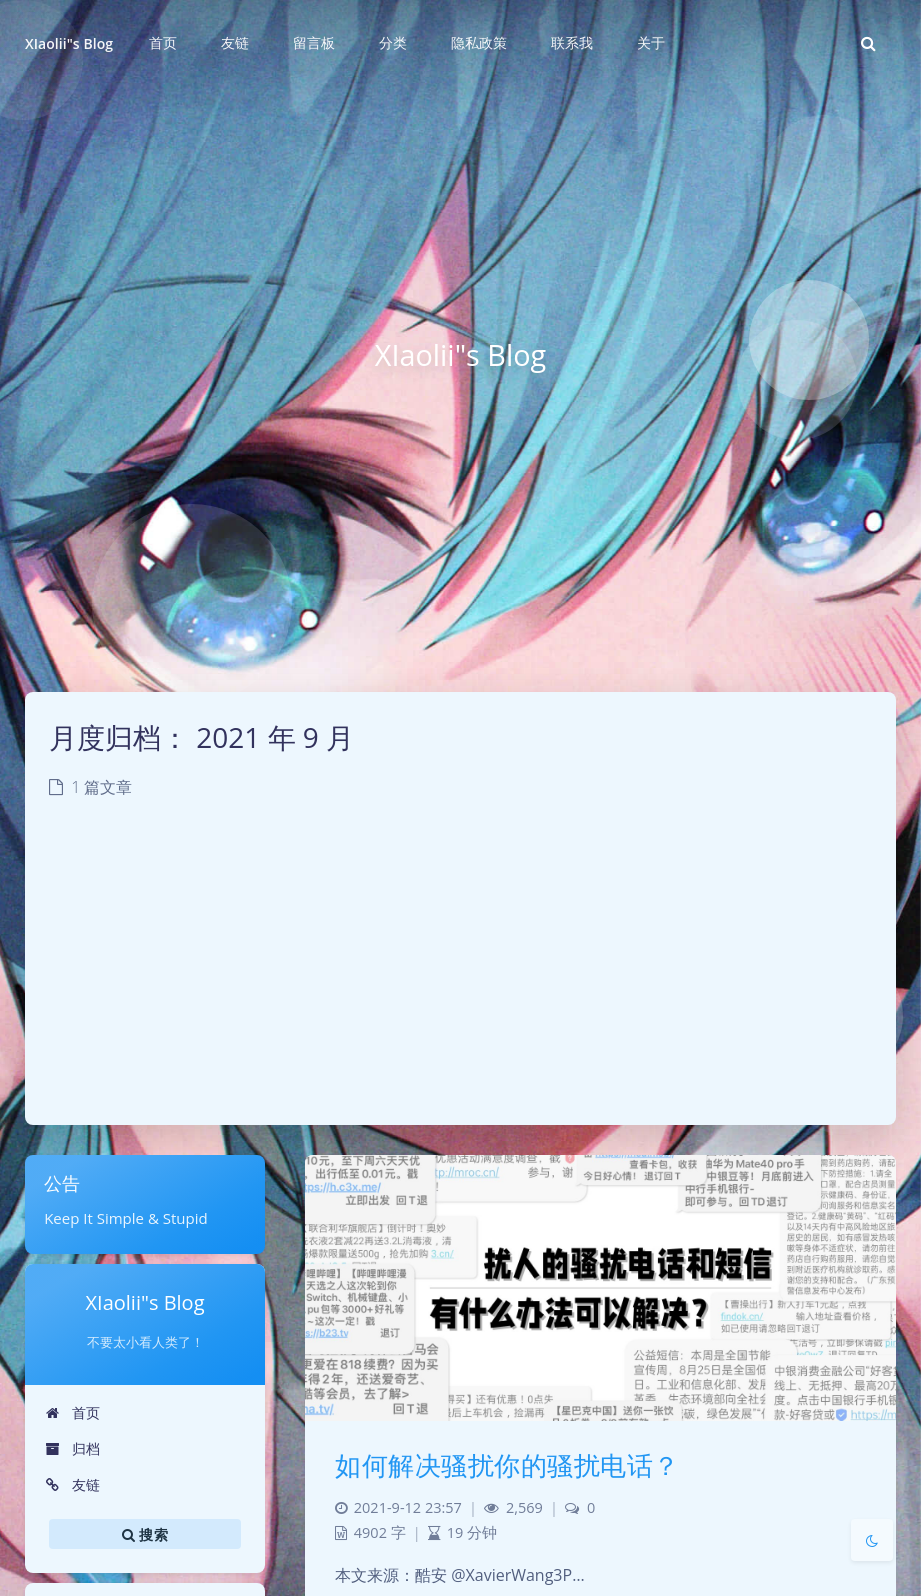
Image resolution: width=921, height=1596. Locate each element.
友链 (72, 1484)
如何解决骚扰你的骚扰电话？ (507, 1465)
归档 (72, 1448)
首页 (72, 1412)
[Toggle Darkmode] (872, 1540)
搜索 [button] (145, 1534)
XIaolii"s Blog (69, 43)
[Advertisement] (460, 975)
